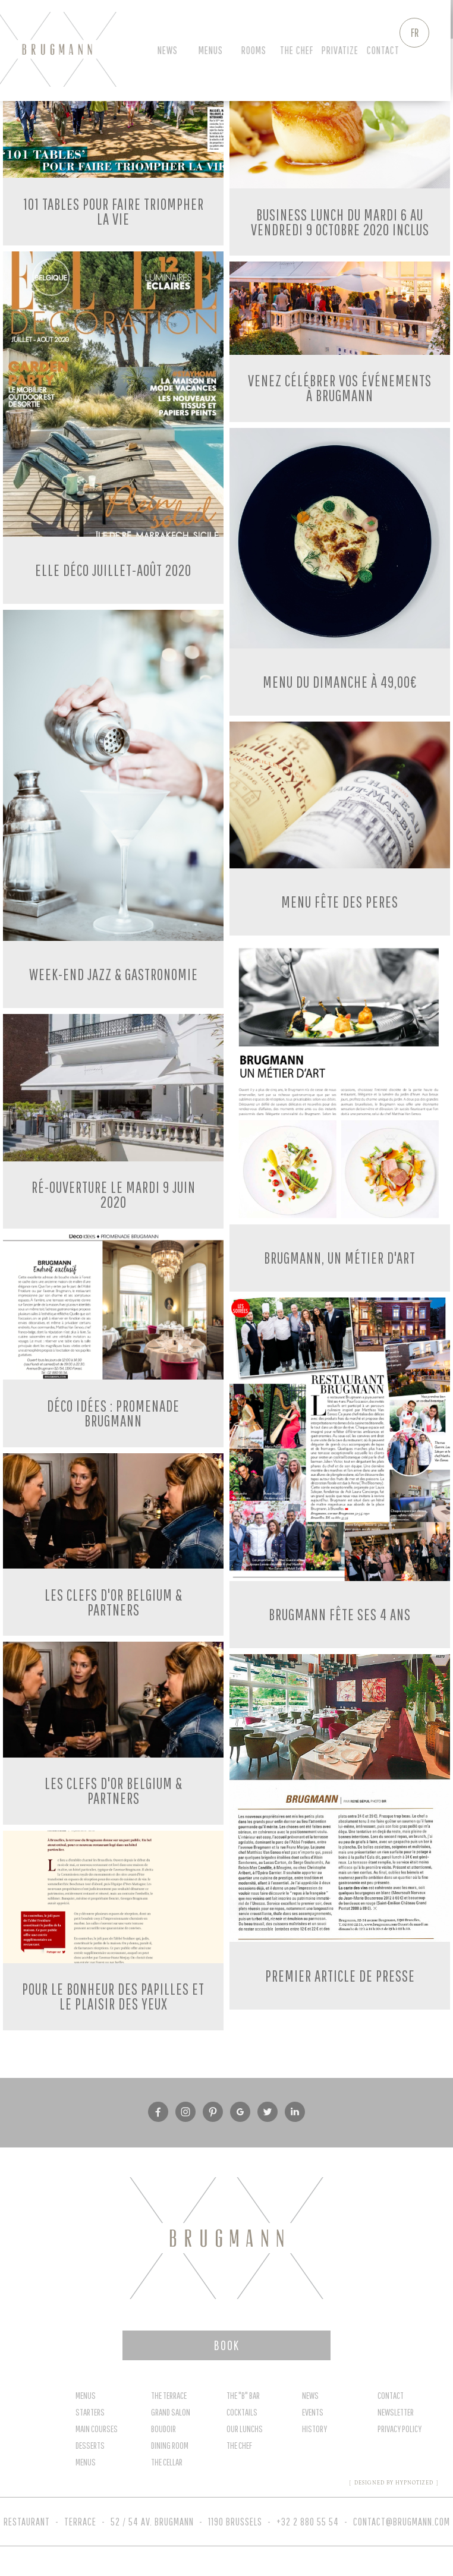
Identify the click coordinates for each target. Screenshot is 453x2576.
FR (415, 32)
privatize (342, 50)
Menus (213, 50)
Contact (385, 50)
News (170, 50)
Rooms (256, 50)
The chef (299, 50)
